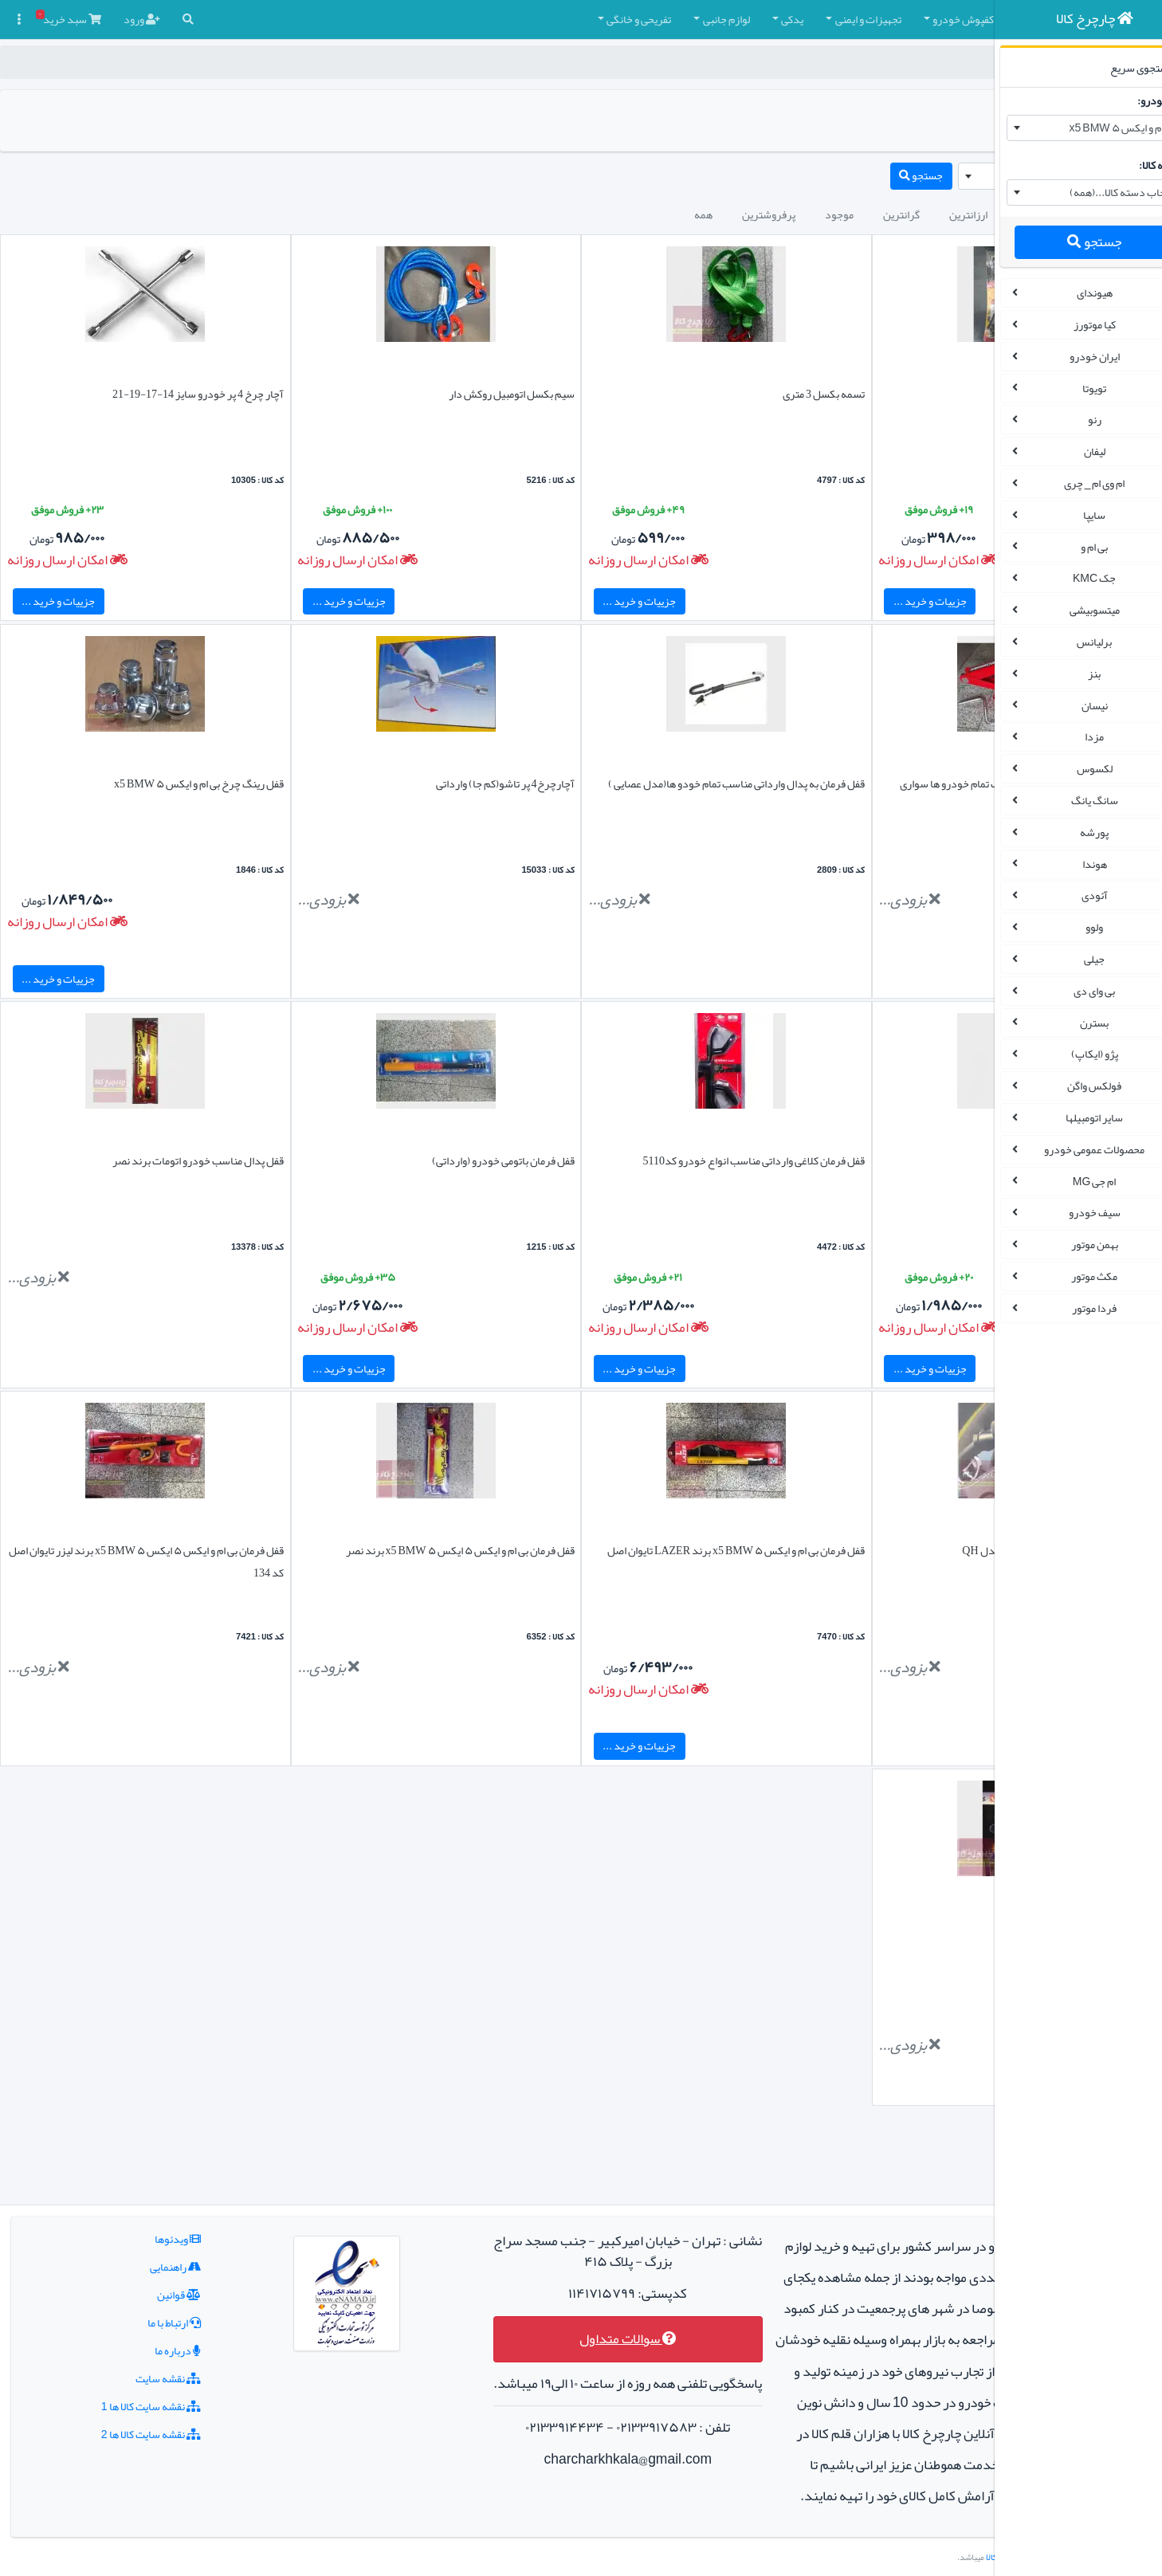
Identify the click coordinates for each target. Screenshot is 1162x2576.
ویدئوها (144, 2176)
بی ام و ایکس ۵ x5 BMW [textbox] (1091, 127)
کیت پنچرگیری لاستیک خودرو (894, 394)
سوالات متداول (519, 2277)
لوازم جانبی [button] (527, 19)
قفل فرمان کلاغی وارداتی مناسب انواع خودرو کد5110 (604, 1160)
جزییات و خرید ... (780, 601)
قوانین (145, 2232)
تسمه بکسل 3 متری (675, 394)
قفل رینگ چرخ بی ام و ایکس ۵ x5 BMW (149, 783)
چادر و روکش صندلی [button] (870, 19)
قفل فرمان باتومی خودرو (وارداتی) (403, 1160)
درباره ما (144, 2287)
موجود (640, 214)
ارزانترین (769, 214)
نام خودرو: (1128, 100)
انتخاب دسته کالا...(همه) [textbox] (1091, 192)
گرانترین (702, 214)
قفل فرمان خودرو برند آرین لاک (889, 1160)
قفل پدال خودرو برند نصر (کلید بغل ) (878, 1928)
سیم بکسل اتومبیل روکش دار (412, 394)
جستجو (1062, 242)
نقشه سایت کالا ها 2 (117, 2371)
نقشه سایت (134, 2315)
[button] (941, 19)
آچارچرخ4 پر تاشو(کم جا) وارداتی (405, 783)
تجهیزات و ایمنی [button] (669, 19)
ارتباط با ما (140, 2259)
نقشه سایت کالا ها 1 (117, 2343)
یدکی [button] (593, 19)
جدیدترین (840, 214)
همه (504, 214)
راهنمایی (141, 2204)
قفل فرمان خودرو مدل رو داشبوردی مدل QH (859, 1550)
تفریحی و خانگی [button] (439, 19)
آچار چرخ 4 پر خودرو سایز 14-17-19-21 (148, 394)
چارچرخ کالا (927, 62)
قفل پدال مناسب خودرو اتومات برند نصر (148, 1160)
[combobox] (1063, 128)
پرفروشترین (569, 214)
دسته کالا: (1129, 165)
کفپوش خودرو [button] (764, 19)
